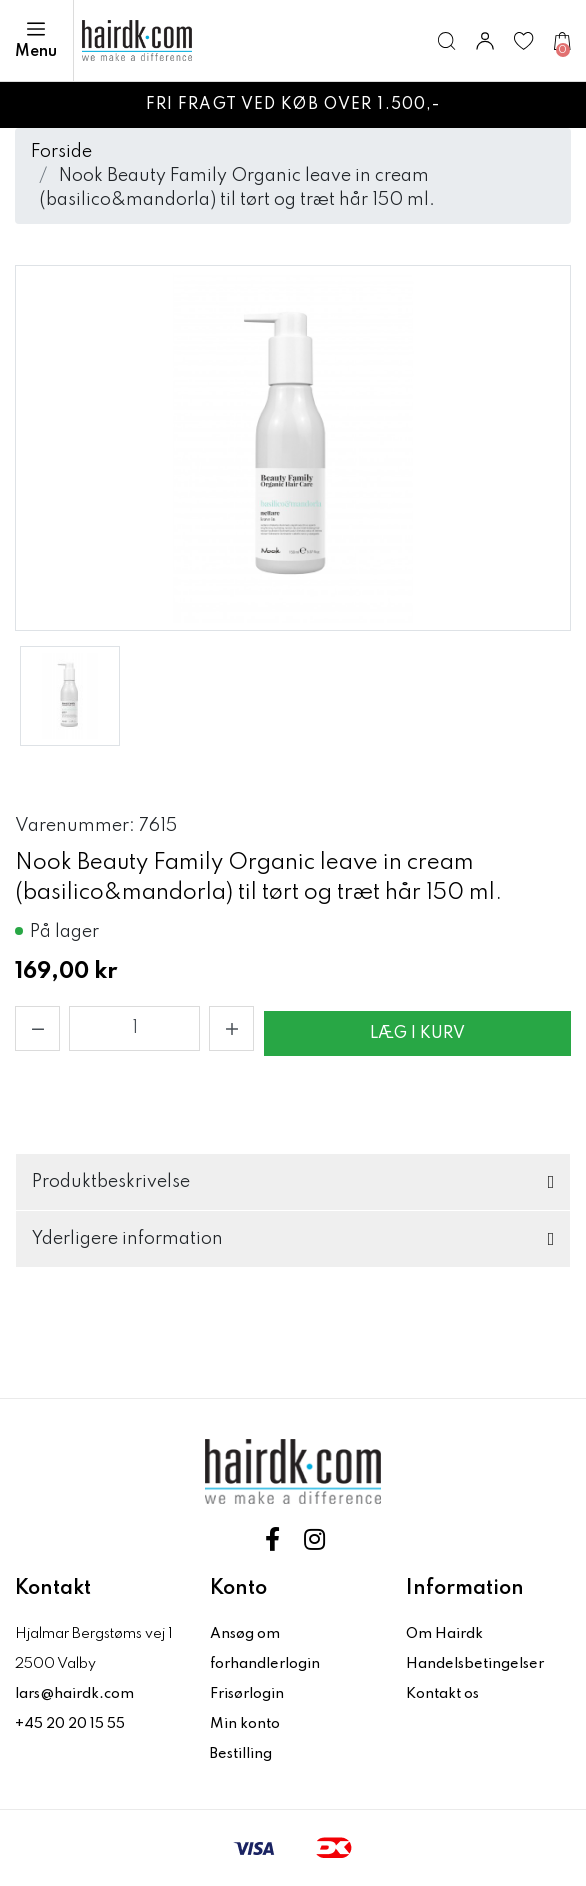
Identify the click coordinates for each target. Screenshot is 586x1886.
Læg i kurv (417, 1034)
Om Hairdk (444, 1634)
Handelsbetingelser (475, 1664)
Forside (61, 152)
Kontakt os (442, 1694)
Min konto (245, 1724)
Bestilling (241, 1754)
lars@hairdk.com (74, 1694)
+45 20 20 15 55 (70, 1724)
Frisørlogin (247, 1694)
